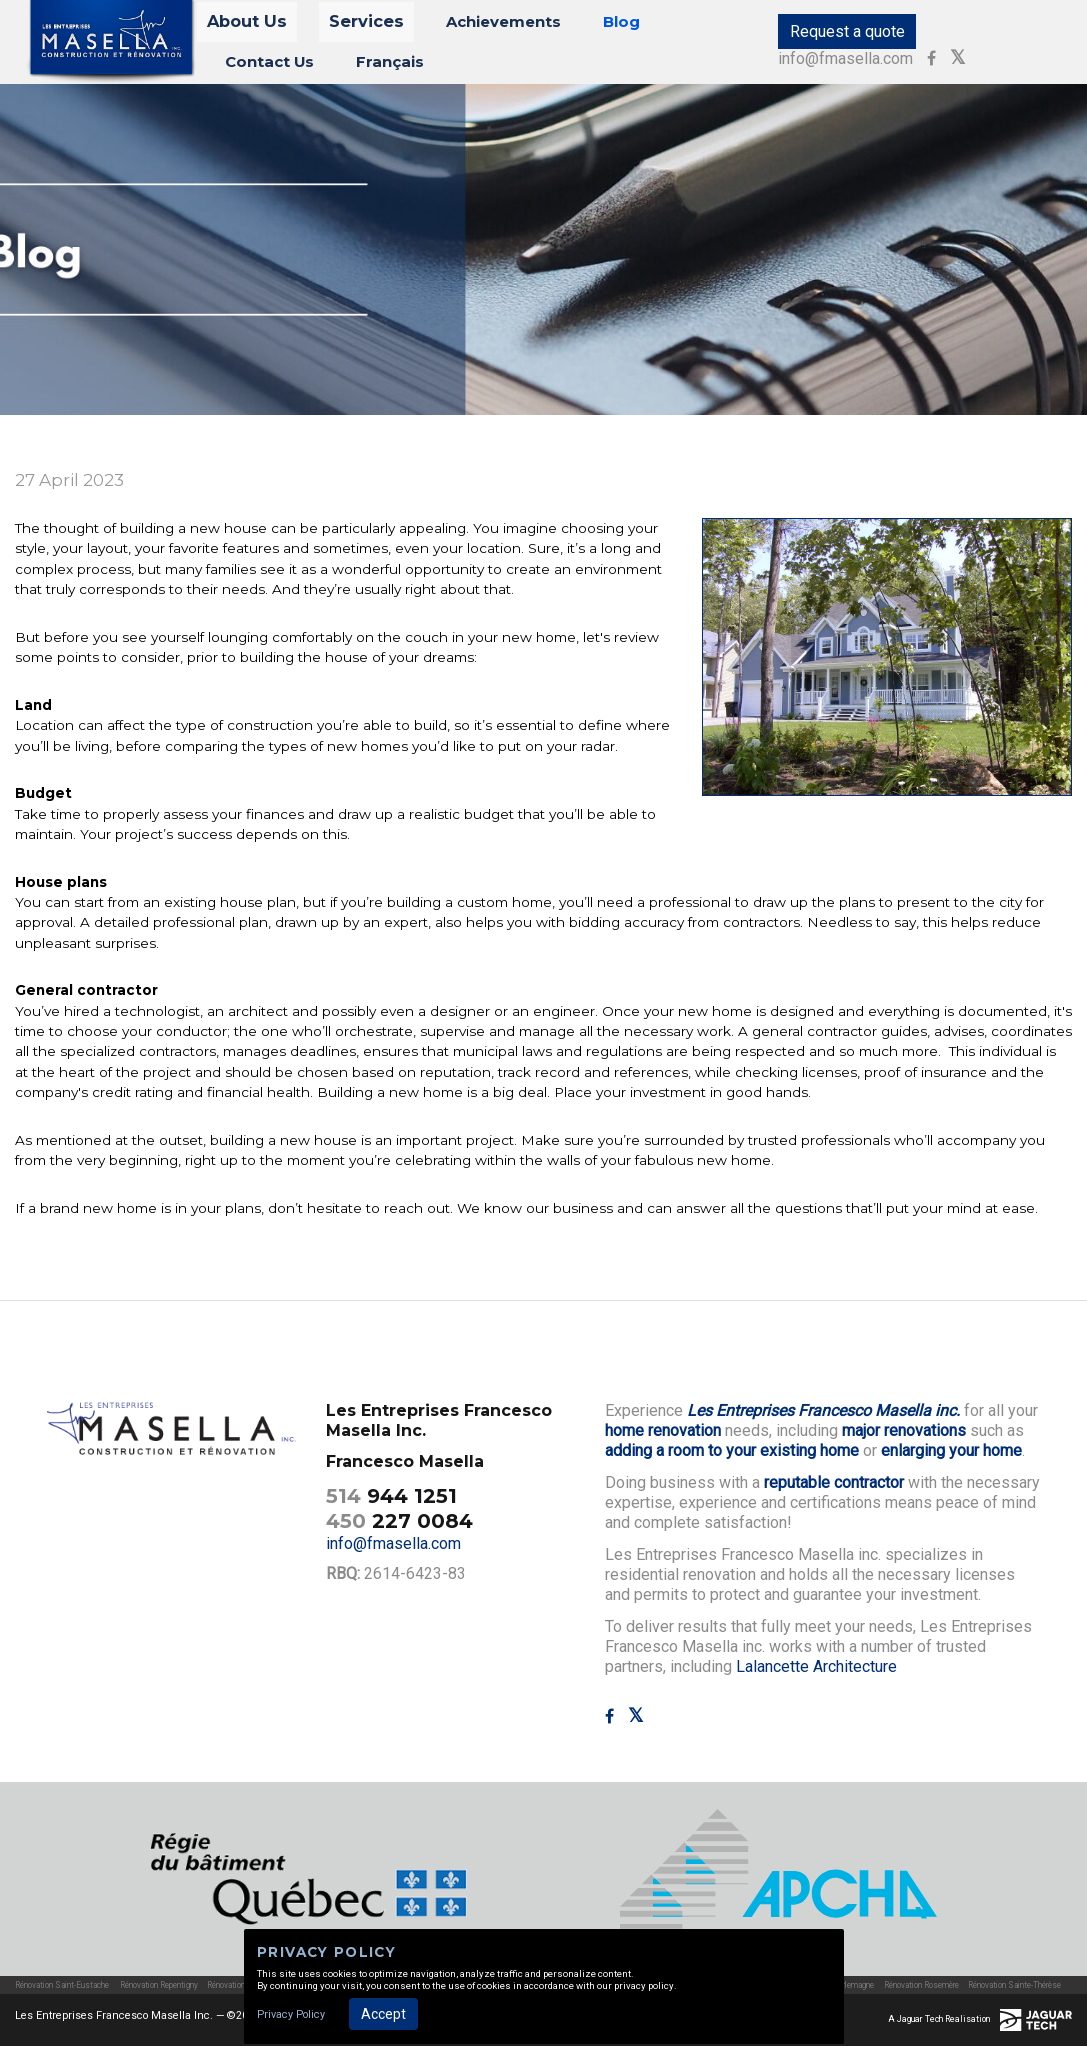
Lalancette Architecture (816, 1674)
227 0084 (399, 1529)
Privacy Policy (291, 2014)
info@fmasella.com (969, 35)
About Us (259, 27)
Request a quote (818, 35)
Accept (383, 2014)
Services (353, 27)
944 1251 (391, 1504)
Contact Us (653, 27)
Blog (566, 27)
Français (257, 64)
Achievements (467, 27)
